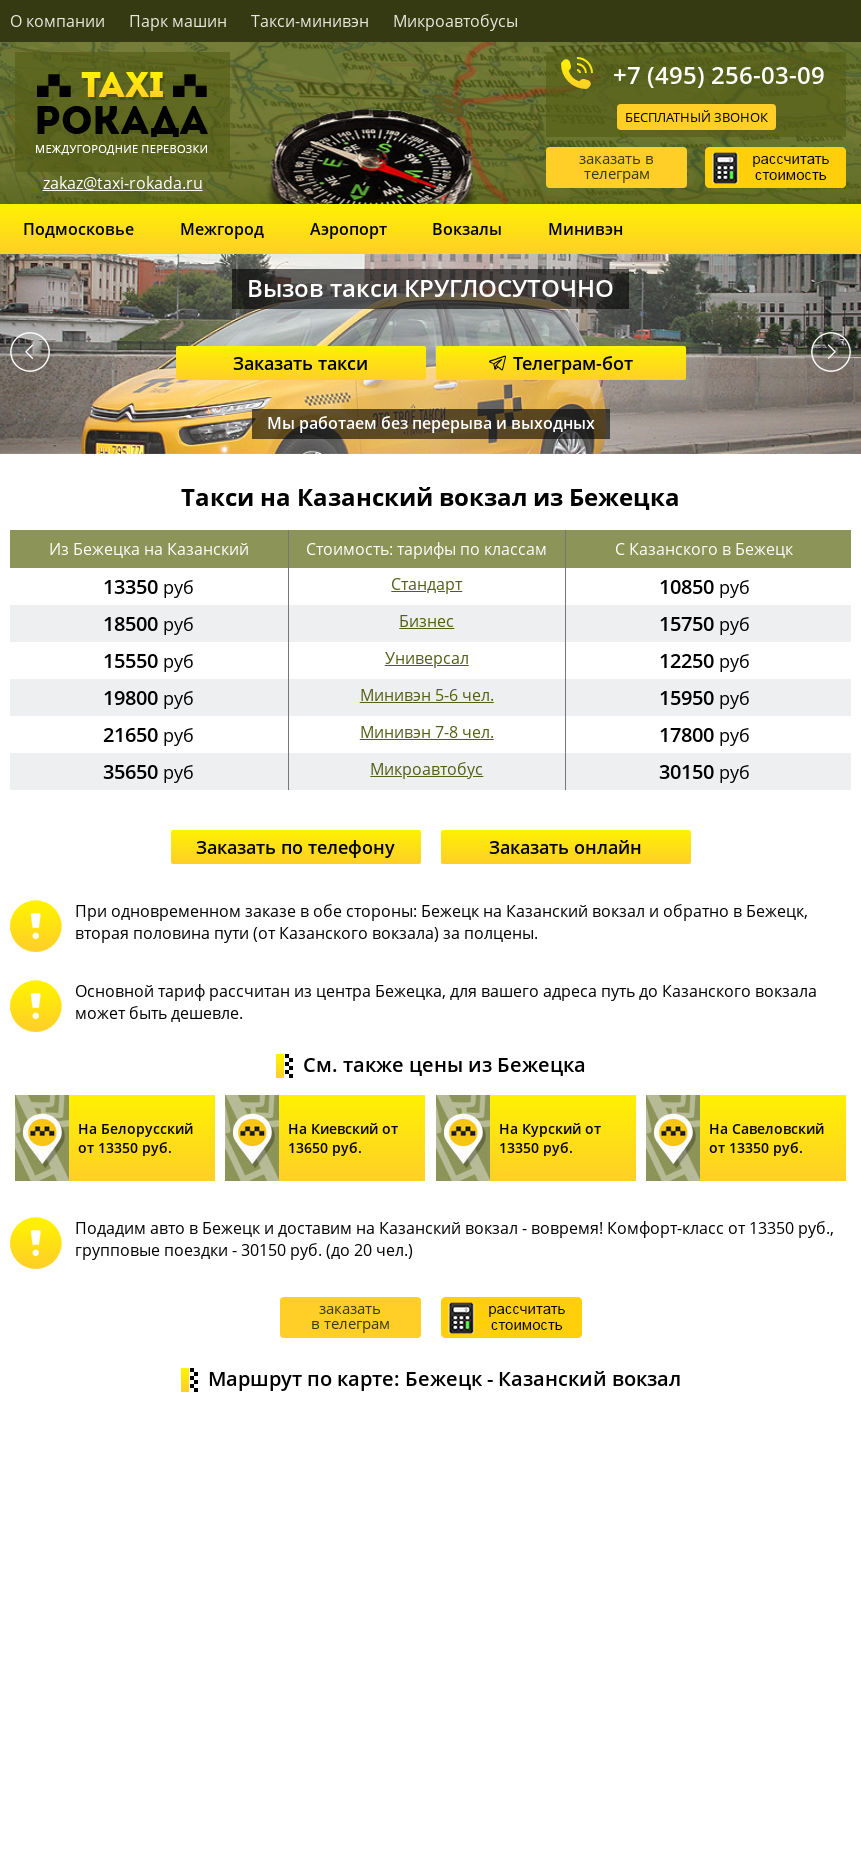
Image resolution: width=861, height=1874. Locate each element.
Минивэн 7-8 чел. (427, 732)
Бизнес (426, 621)
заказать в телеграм (616, 165)
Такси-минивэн (310, 21)
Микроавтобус (426, 769)
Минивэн (585, 229)
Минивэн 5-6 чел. (427, 695)
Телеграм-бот (561, 363)
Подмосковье (78, 229)
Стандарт (426, 584)
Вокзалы (467, 229)
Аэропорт (348, 229)
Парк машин (178, 21)
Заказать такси (300, 363)
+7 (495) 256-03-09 (719, 74)
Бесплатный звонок (696, 117)
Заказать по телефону (295, 847)
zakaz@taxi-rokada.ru (123, 183)
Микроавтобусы (455, 21)
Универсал (427, 658)
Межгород (222, 229)
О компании (57, 21)
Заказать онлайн (565, 847)
